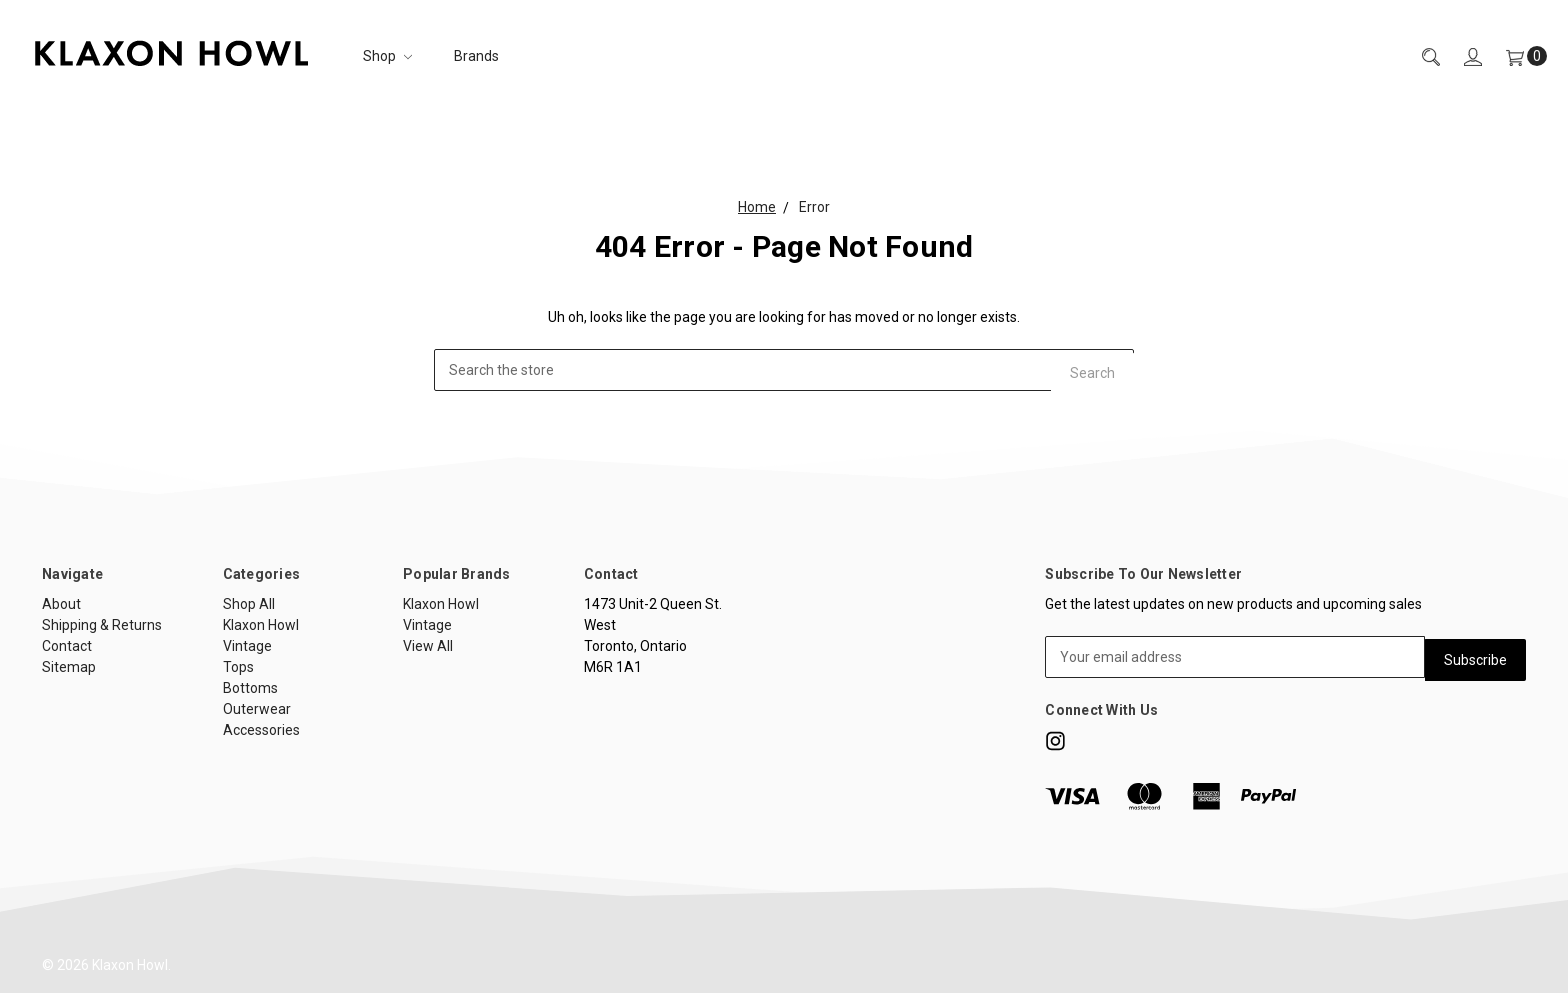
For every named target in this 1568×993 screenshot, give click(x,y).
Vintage (247, 646)
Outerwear (257, 709)
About (61, 604)
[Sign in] (1461, 56)
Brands (476, 56)
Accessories (261, 730)
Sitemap (69, 667)
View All (428, 646)
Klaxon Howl (261, 625)
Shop (387, 56)
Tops (238, 667)
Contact (67, 646)
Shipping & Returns (102, 625)
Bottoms (250, 688)
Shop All (249, 604)
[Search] (1419, 56)
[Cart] (1514, 56)
